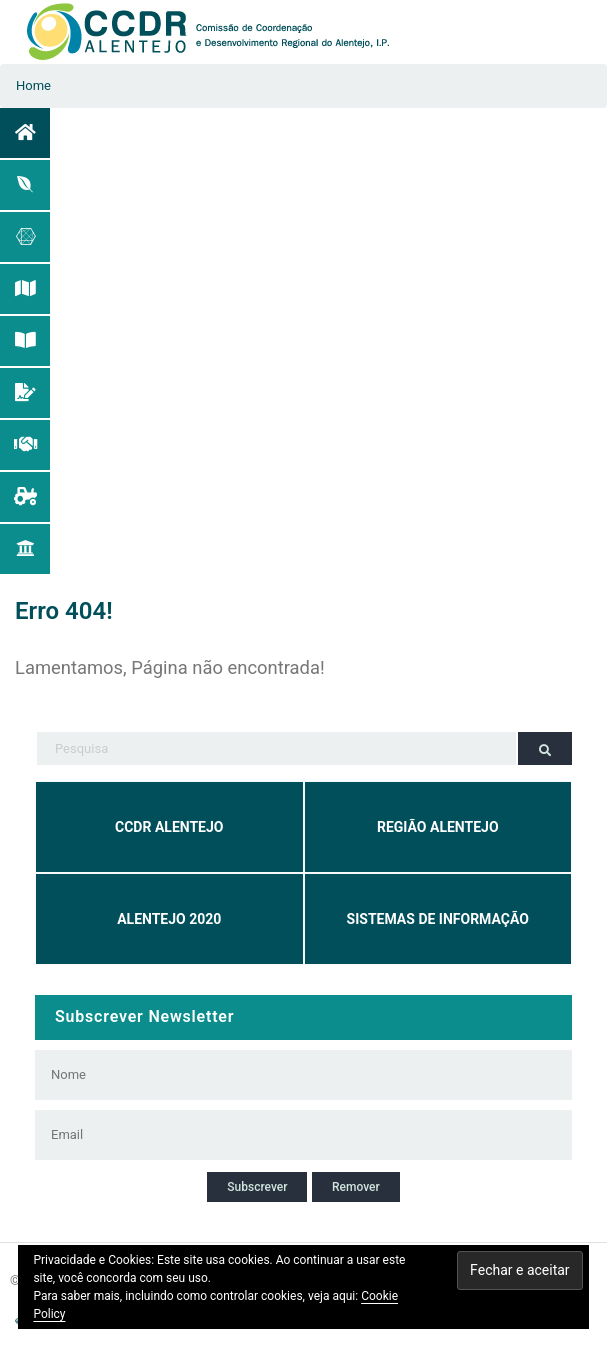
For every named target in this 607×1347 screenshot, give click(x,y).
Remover (356, 1187)
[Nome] (279, 1075)
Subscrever (257, 1187)
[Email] (279, 1135)
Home (33, 85)
